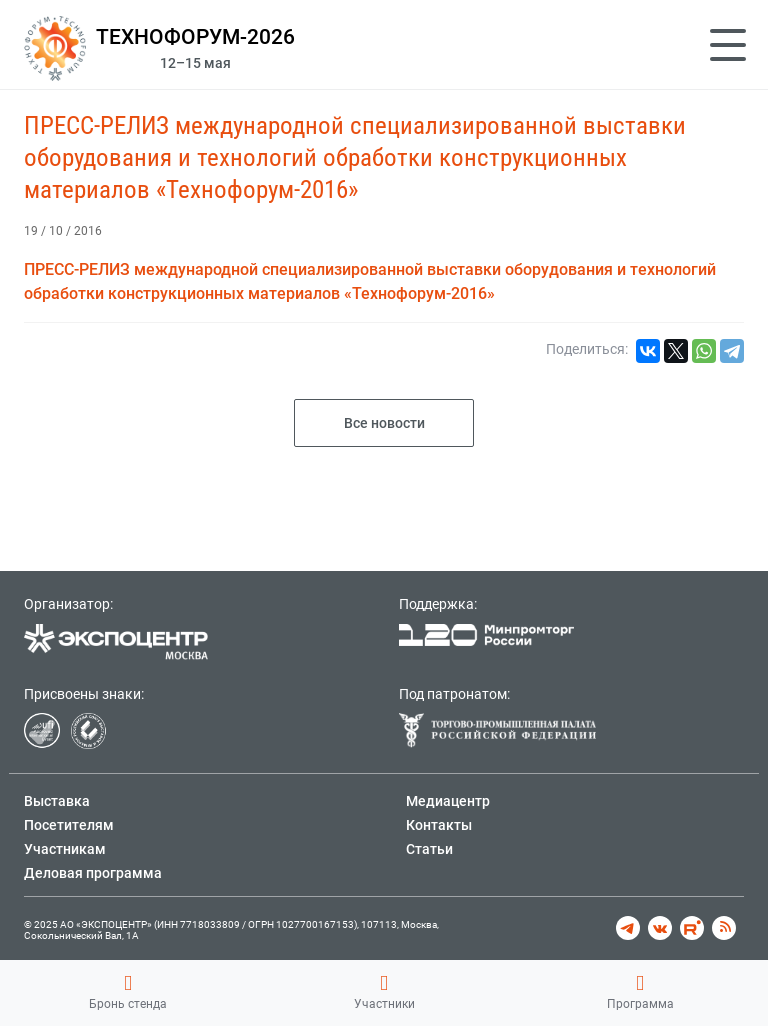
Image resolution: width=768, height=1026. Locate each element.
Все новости (384, 423)
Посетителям (69, 825)
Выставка (57, 801)
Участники (384, 992)
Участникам (65, 849)
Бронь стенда (128, 992)
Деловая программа (93, 873)
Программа (640, 992)
